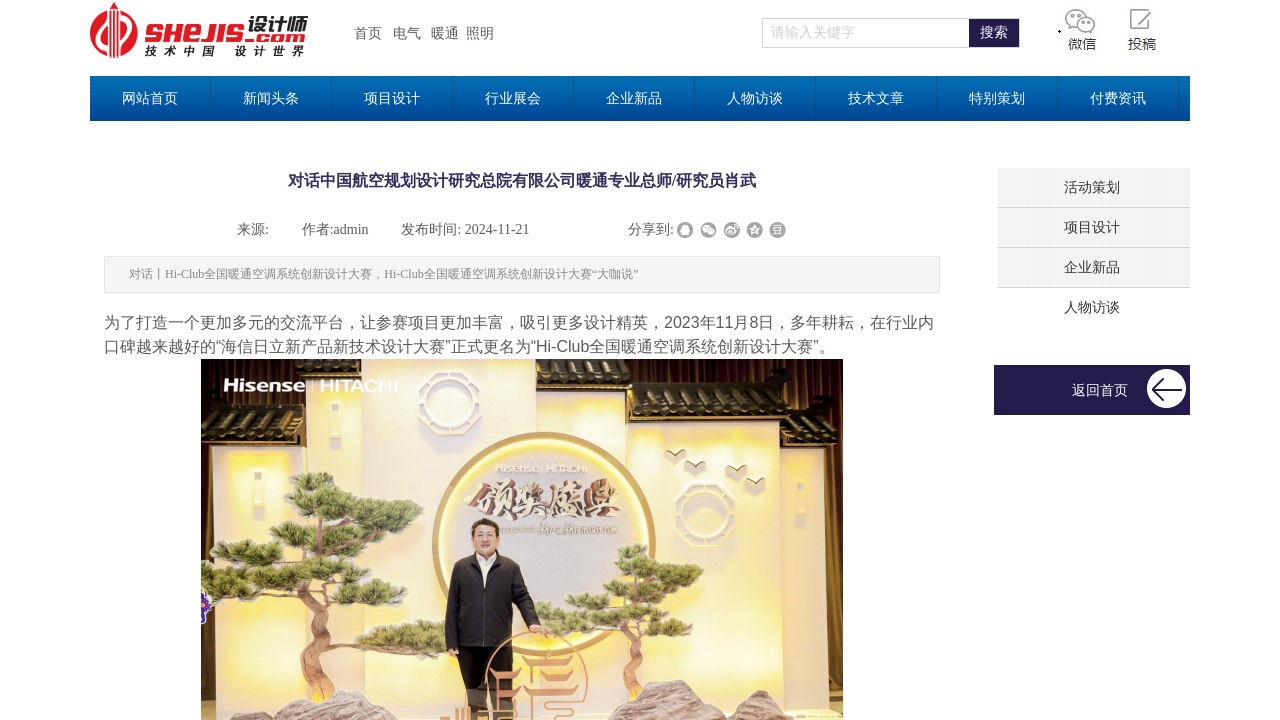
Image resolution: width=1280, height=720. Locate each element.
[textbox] (866, 33)
